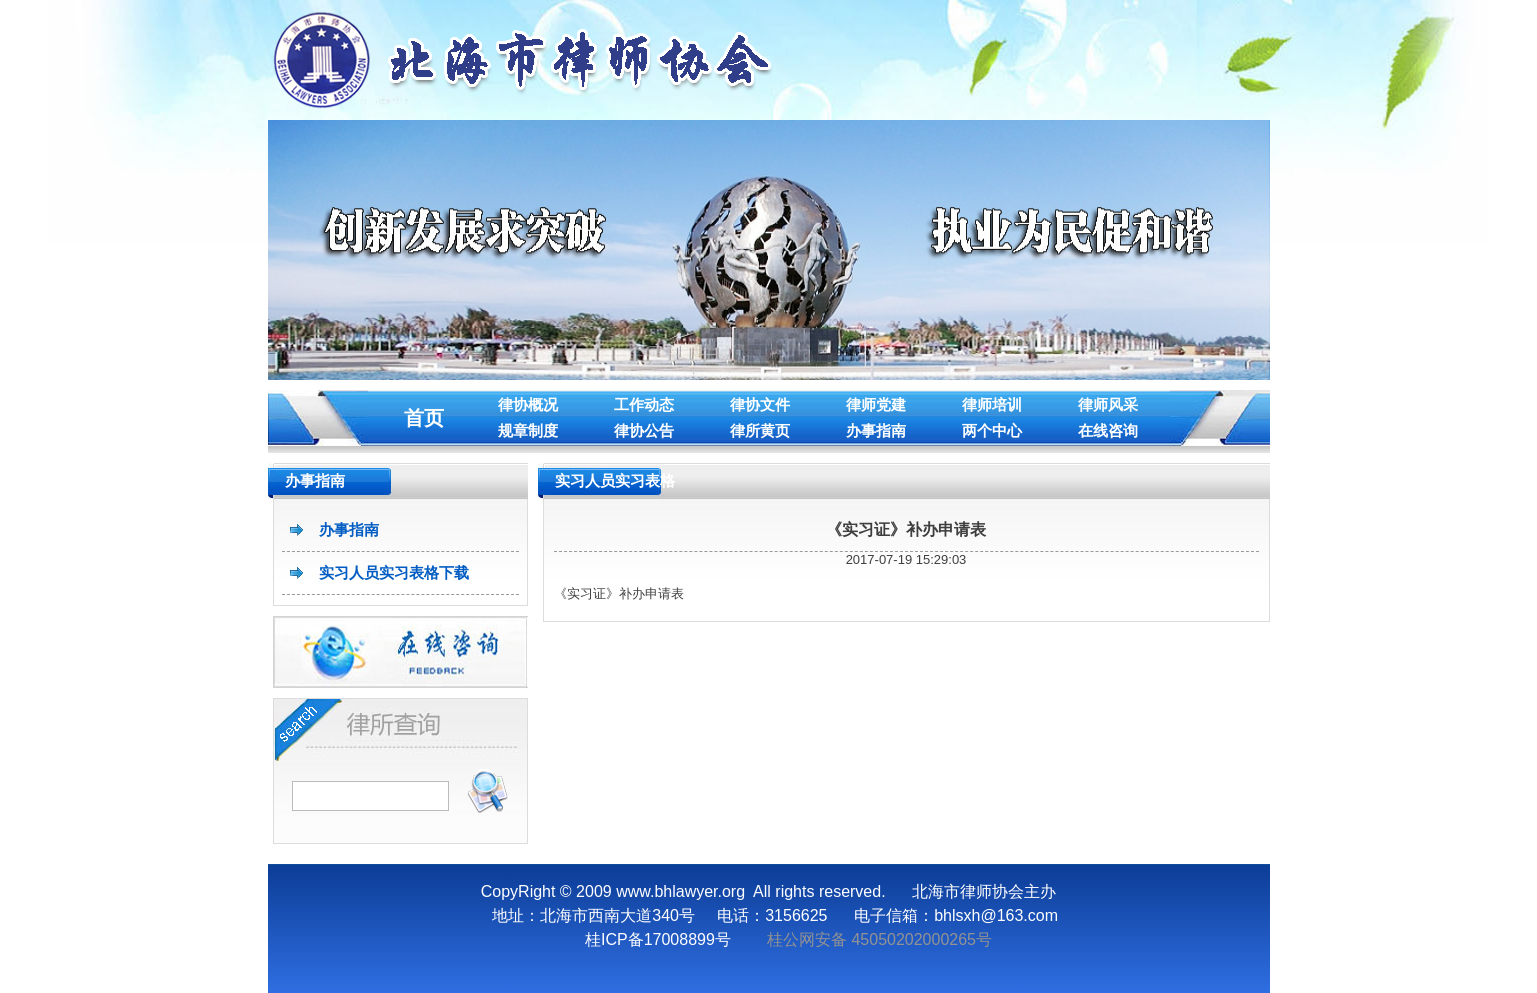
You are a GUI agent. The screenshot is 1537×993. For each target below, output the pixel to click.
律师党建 (876, 404)
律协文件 (760, 404)
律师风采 (1108, 404)
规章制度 (528, 430)
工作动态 (644, 404)
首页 (424, 418)
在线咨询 (1108, 430)
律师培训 (992, 404)
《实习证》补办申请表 (906, 529)
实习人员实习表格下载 (394, 572)
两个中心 (992, 430)
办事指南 (876, 430)
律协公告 (644, 430)
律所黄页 (760, 430)
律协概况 (528, 404)
